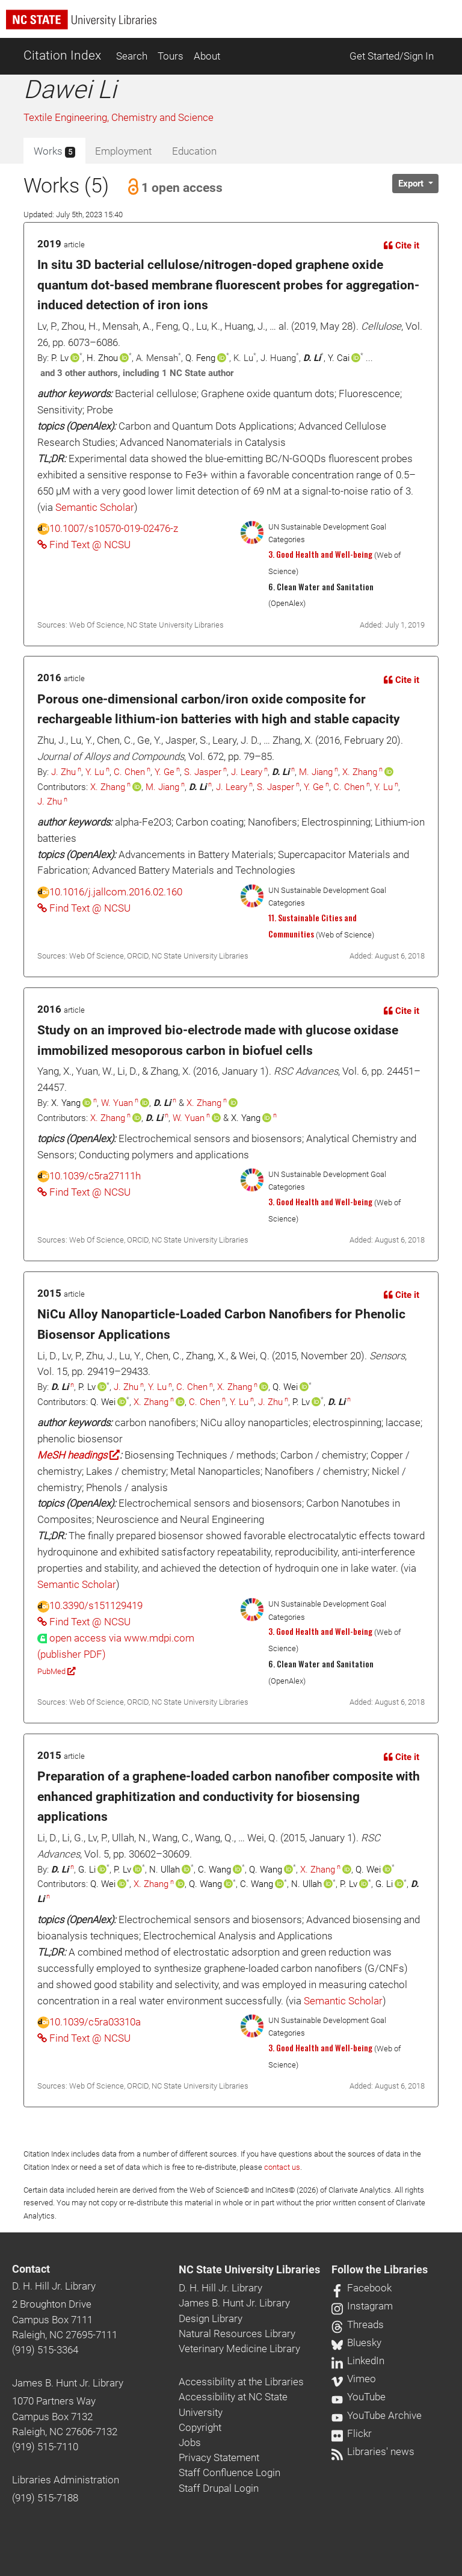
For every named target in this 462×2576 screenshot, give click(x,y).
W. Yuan (117, 1103)
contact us (282, 2167)
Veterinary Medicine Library (239, 2349)
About (207, 56)
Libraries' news (372, 2451)
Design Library (210, 2318)
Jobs (190, 2442)
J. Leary (246, 772)
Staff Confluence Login (229, 2472)
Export (412, 183)
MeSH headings (78, 1455)
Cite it (401, 245)
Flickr (351, 2433)
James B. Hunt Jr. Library (67, 2383)
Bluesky (356, 2343)
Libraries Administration (65, 2480)
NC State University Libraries (249, 2269)
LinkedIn (357, 2361)
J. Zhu (63, 772)
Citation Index (62, 55)
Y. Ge (164, 772)
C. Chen (129, 772)
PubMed (56, 1671)
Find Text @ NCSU (84, 545)
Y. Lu (94, 772)
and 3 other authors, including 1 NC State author (136, 373)
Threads (357, 2324)
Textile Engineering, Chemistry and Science (118, 117)
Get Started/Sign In (392, 56)
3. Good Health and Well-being (320, 554)
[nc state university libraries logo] (234, 25)
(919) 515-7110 (45, 2447)
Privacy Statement (219, 2457)
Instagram (362, 2306)
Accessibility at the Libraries (241, 2382)
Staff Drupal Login (219, 2488)
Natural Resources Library (237, 2333)
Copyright (200, 2427)
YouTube (358, 2397)
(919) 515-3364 (45, 2350)
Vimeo (353, 2379)
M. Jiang (316, 772)
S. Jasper (202, 772)
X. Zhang (359, 772)
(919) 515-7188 (45, 2498)
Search (131, 56)
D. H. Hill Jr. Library (54, 2286)
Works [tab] (54, 151)
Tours (170, 56)
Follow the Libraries (379, 2269)
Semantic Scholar (94, 507)
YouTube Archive (376, 2415)
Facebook (361, 2288)
